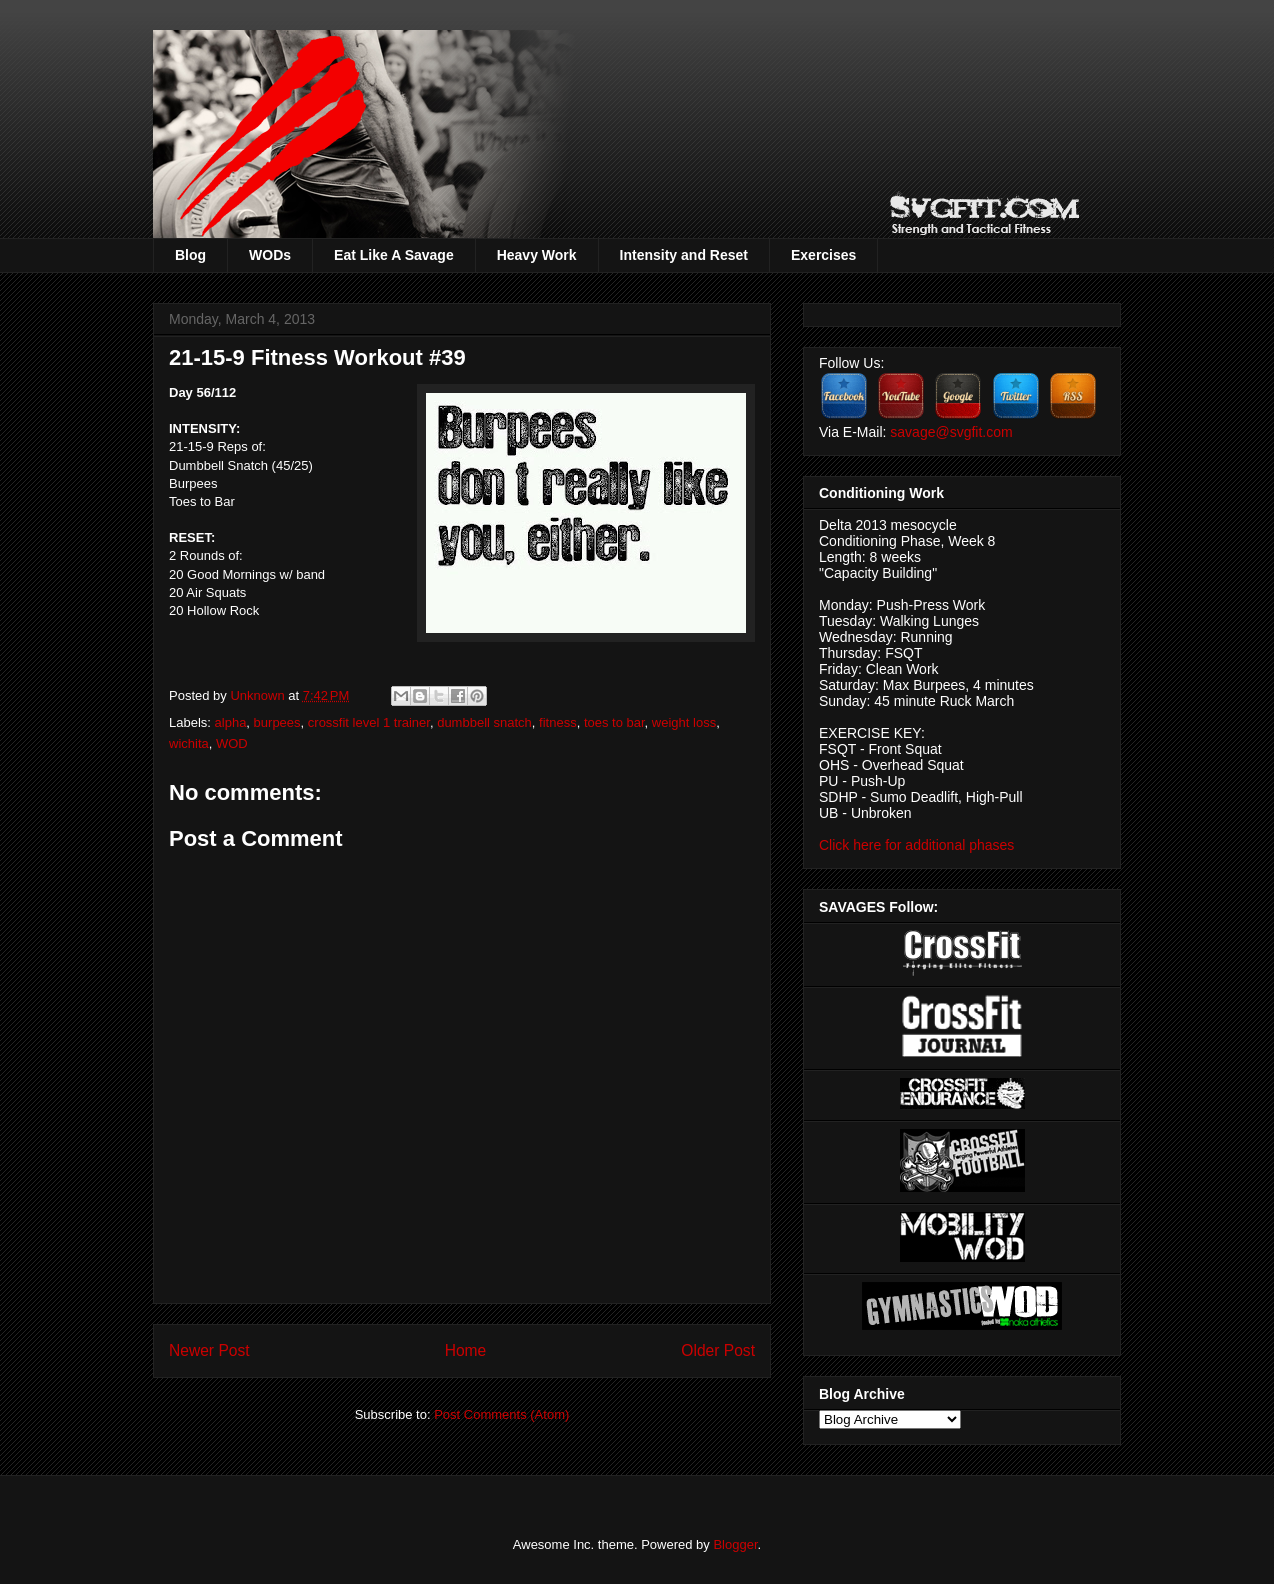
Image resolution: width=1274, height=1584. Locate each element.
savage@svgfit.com (951, 432)
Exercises (823, 255)
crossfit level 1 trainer (369, 722)
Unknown (259, 695)
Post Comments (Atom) (501, 1414)
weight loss (684, 722)
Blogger (735, 1544)
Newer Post (209, 1350)
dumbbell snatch (484, 722)
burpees (277, 722)
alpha (231, 722)
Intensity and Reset (684, 255)
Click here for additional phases (916, 845)
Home (466, 1350)
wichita (189, 743)
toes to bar (614, 722)
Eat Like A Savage (394, 255)
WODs (270, 255)
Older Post (718, 1350)
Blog (190, 255)
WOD (232, 743)
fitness (558, 722)
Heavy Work (537, 255)
